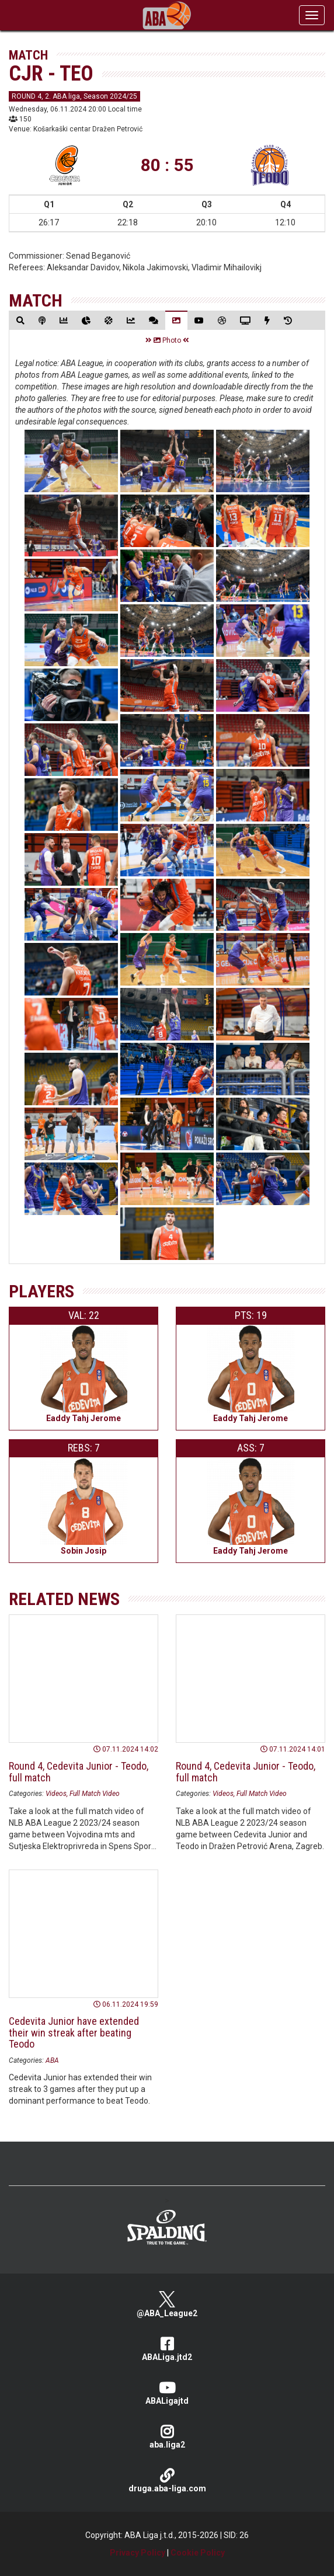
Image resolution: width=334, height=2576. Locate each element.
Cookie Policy (198, 2552)
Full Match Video (94, 1794)
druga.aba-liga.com (167, 2480)
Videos (56, 1794)
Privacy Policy (137, 2552)
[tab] (20, 320)
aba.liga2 (167, 2436)
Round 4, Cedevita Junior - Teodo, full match (78, 1772)
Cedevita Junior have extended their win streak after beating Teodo (74, 2033)
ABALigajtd (167, 2393)
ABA (52, 2060)
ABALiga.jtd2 (167, 2349)
